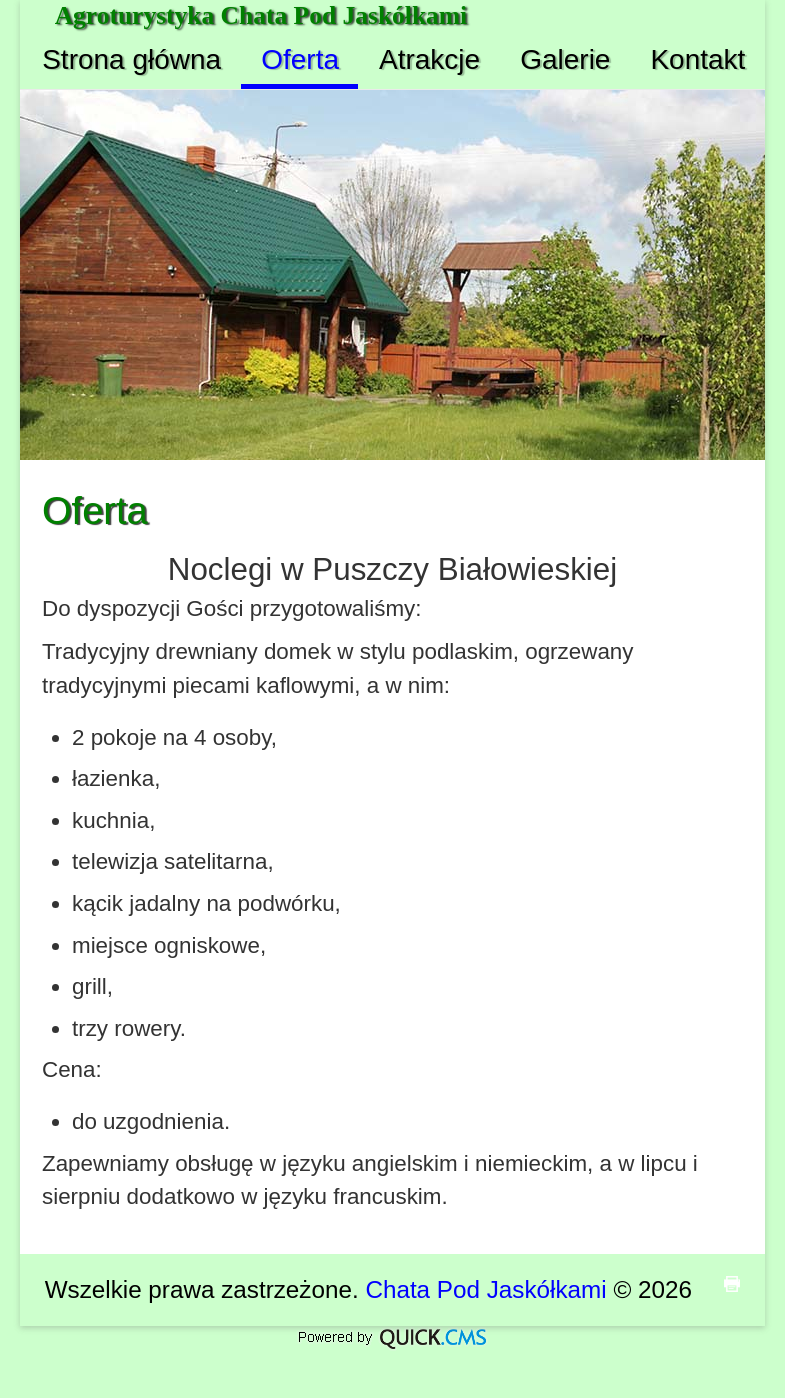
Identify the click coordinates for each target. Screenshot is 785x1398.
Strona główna (131, 59)
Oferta (300, 59)
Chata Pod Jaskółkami (485, 1289)
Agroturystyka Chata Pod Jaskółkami (261, 15)
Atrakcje (429, 59)
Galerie (565, 59)
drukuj (732, 1284)
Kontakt (697, 59)
